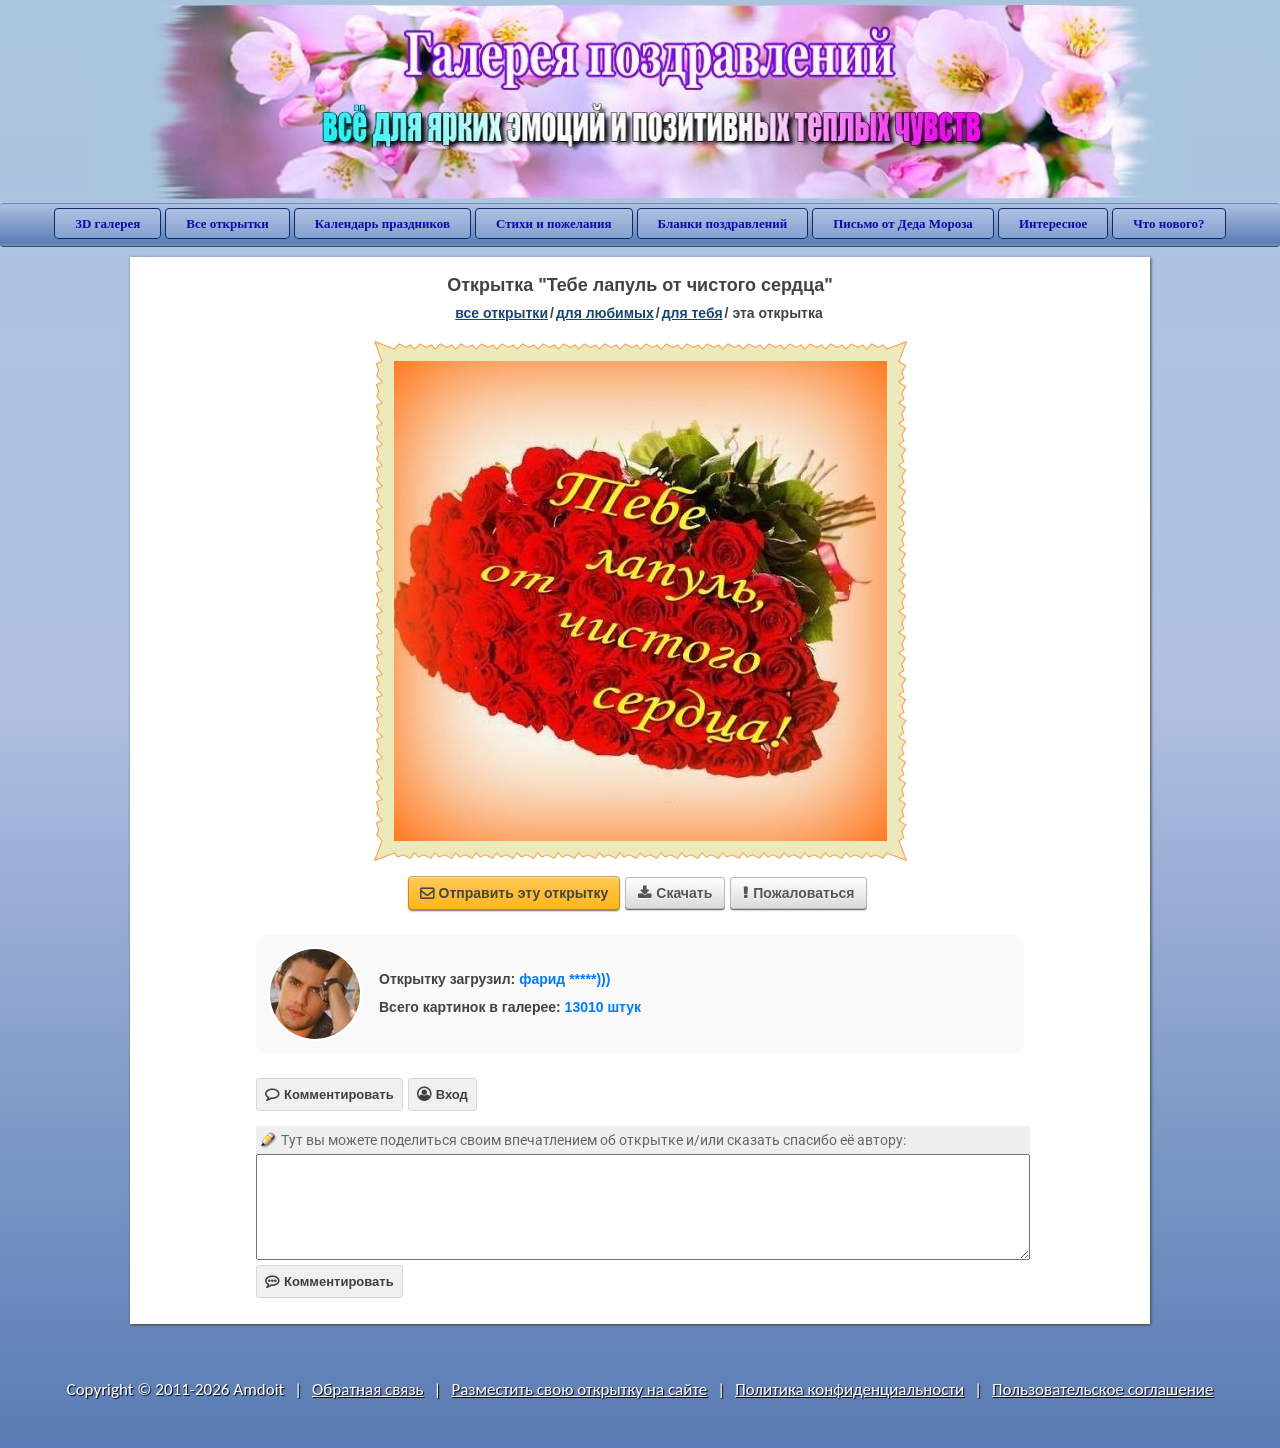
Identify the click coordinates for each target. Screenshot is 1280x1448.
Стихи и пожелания (554, 223)
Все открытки (227, 223)
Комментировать (329, 1281)
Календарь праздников (382, 223)
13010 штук (603, 1007)
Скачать (675, 893)
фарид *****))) (564, 979)
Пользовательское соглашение (1102, 1389)
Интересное (1053, 223)
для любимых (605, 313)
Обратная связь (368, 1389)
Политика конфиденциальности (849, 1389)
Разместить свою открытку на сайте (579, 1389)
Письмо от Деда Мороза (903, 223)
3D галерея (107, 223)
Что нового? (1168, 223)
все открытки (501, 313)
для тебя (692, 313)
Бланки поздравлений (723, 223)
